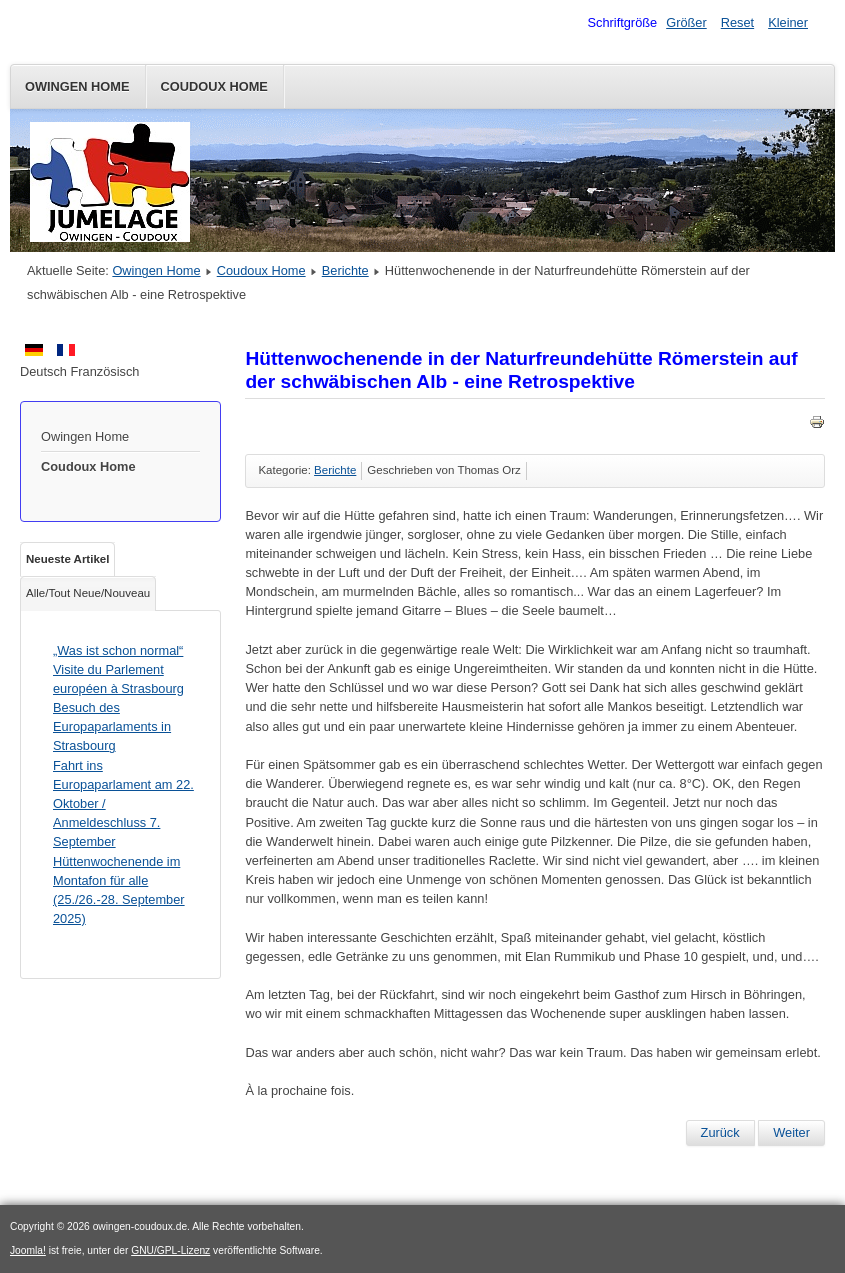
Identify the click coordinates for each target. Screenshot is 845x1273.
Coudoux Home (214, 86)
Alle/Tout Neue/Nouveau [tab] (88, 593)
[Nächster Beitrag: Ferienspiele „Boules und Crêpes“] (791, 1133)
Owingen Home (77, 86)
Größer (686, 22)
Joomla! (28, 1250)
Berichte (345, 270)
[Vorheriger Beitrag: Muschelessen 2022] (720, 1133)
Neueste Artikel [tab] (67, 559)
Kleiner (788, 22)
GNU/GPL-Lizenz (170, 1250)
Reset (737, 22)
